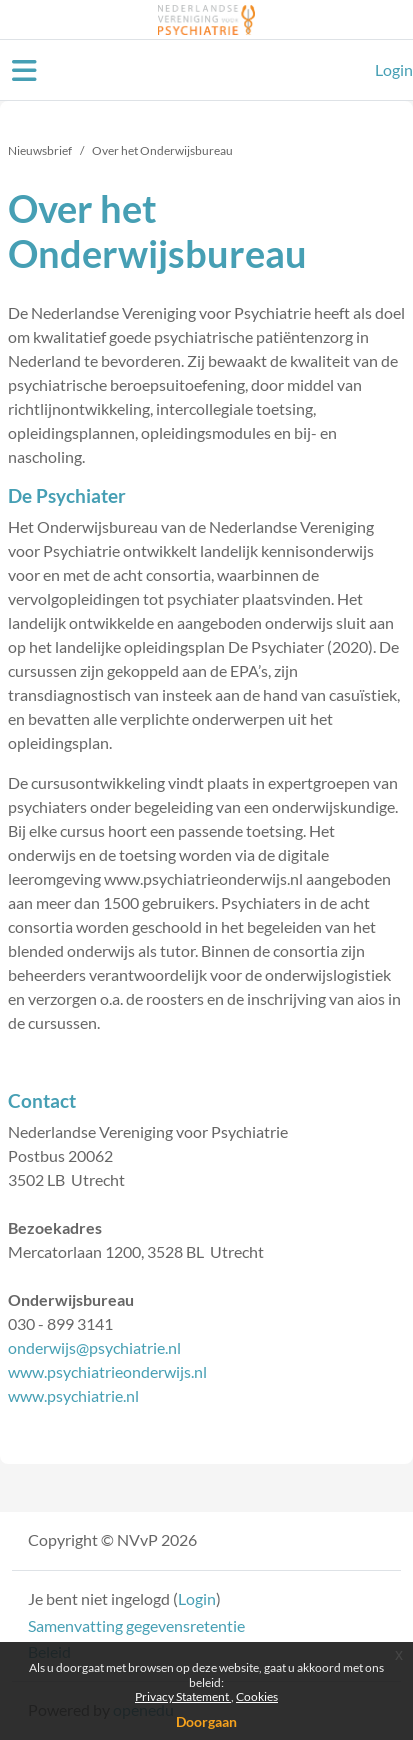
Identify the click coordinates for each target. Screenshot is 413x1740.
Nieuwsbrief (40, 150)
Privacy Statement (183, 1696)
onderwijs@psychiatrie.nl (94, 1347)
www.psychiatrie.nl (73, 1395)
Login (394, 69)
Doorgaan (206, 1721)
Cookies (257, 1696)
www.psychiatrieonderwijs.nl (107, 1371)
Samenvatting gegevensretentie (136, 1625)
